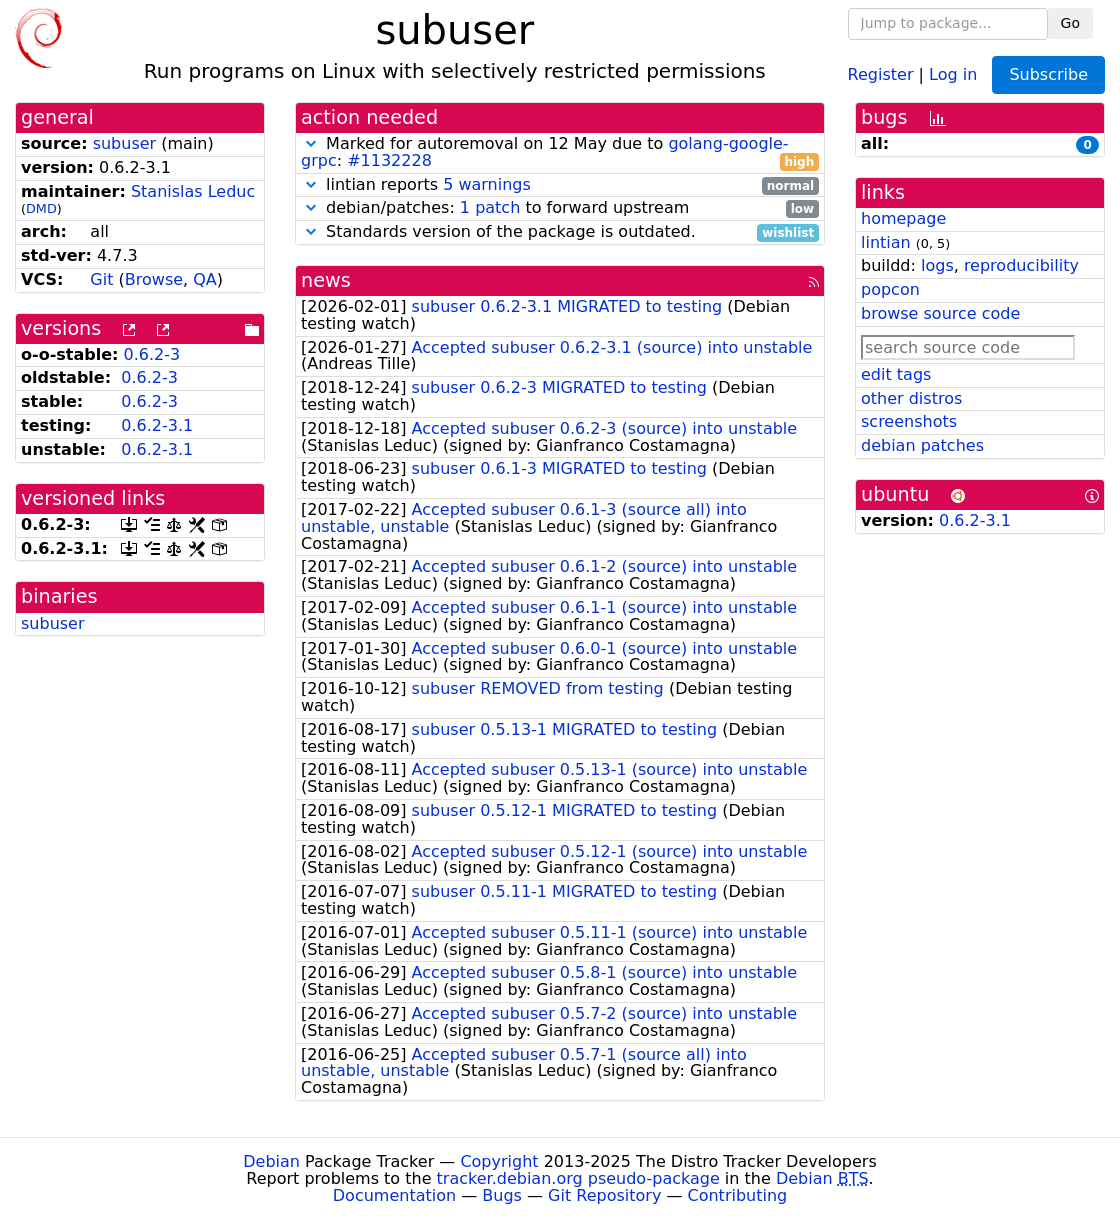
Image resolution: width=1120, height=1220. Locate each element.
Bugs (502, 1195)
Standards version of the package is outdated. (560, 232)
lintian (886, 242)
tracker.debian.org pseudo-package (578, 1178)
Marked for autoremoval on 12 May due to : (560, 153)
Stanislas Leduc (193, 191)
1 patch (490, 207)
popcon (890, 289)
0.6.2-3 (152, 354)
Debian (271, 1161)
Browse (154, 279)
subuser (125, 143)
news (326, 280)
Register (881, 73)
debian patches (922, 445)
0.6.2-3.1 (157, 425)
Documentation (394, 1195)
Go (1070, 23)
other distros (911, 398)
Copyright (499, 1161)
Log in (953, 73)
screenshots (909, 421)
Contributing (738, 1195)
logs (937, 265)
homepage (903, 218)
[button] (311, 143)
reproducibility (1021, 265)
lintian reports (560, 185)
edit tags (896, 374)
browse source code (940, 313)
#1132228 (389, 160)
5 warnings (487, 184)
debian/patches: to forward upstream (560, 208)
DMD (41, 208)
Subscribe (1048, 74)
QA (205, 279)
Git (101, 279)
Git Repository (604, 1195)
